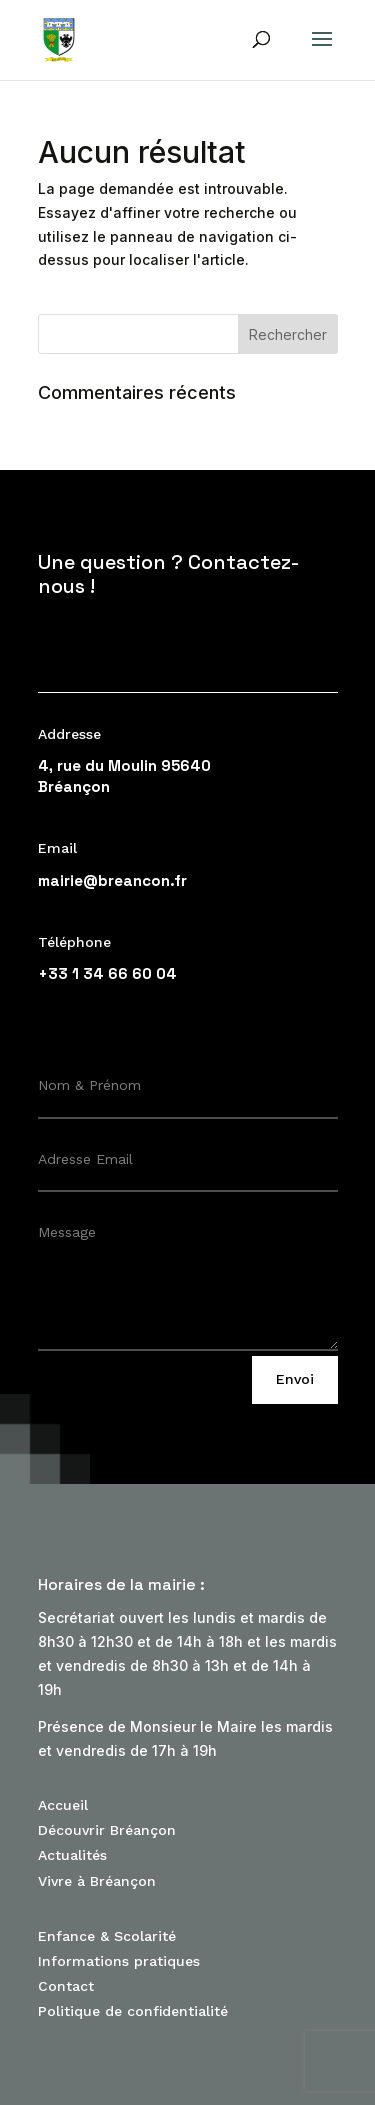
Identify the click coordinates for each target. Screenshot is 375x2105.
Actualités (72, 1855)
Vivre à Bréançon (97, 1881)
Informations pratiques (119, 1961)
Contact (66, 1986)
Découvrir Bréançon (107, 1830)
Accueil (63, 1805)
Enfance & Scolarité (107, 1936)
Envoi (295, 1379)
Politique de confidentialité (133, 2011)
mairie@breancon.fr (112, 880)
